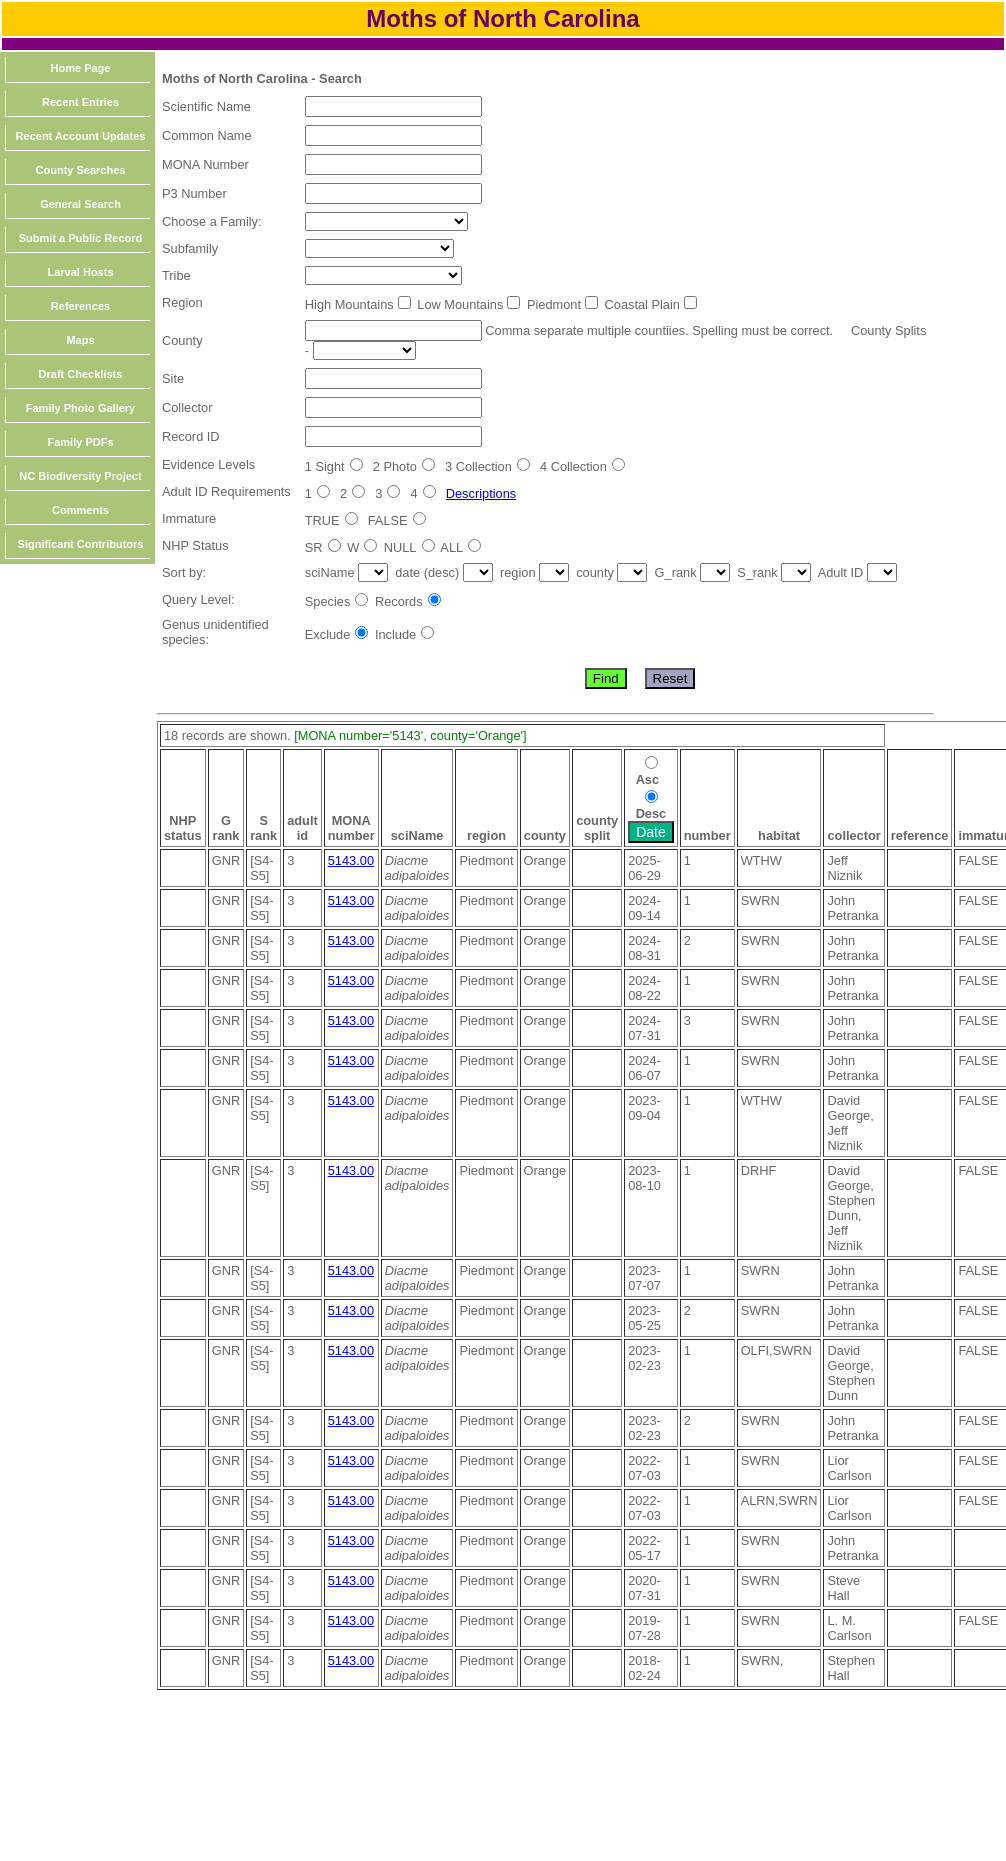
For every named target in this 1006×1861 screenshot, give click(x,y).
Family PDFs (80, 442)
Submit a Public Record (80, 238)
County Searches (81, 170)
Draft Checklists (81, 374)
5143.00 (351, 860)
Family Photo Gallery (80, 408)
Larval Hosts (80, 272)
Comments (80, 510)
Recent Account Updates (81, 136)
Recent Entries (80, 102)
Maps (80, 340)
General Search (80, 204)
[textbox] (393, 106)
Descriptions (481, 493)
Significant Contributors (81, 544)
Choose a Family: (212, 221)
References (80, 306)
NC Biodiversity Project (80, 476)
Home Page (81, 68)
